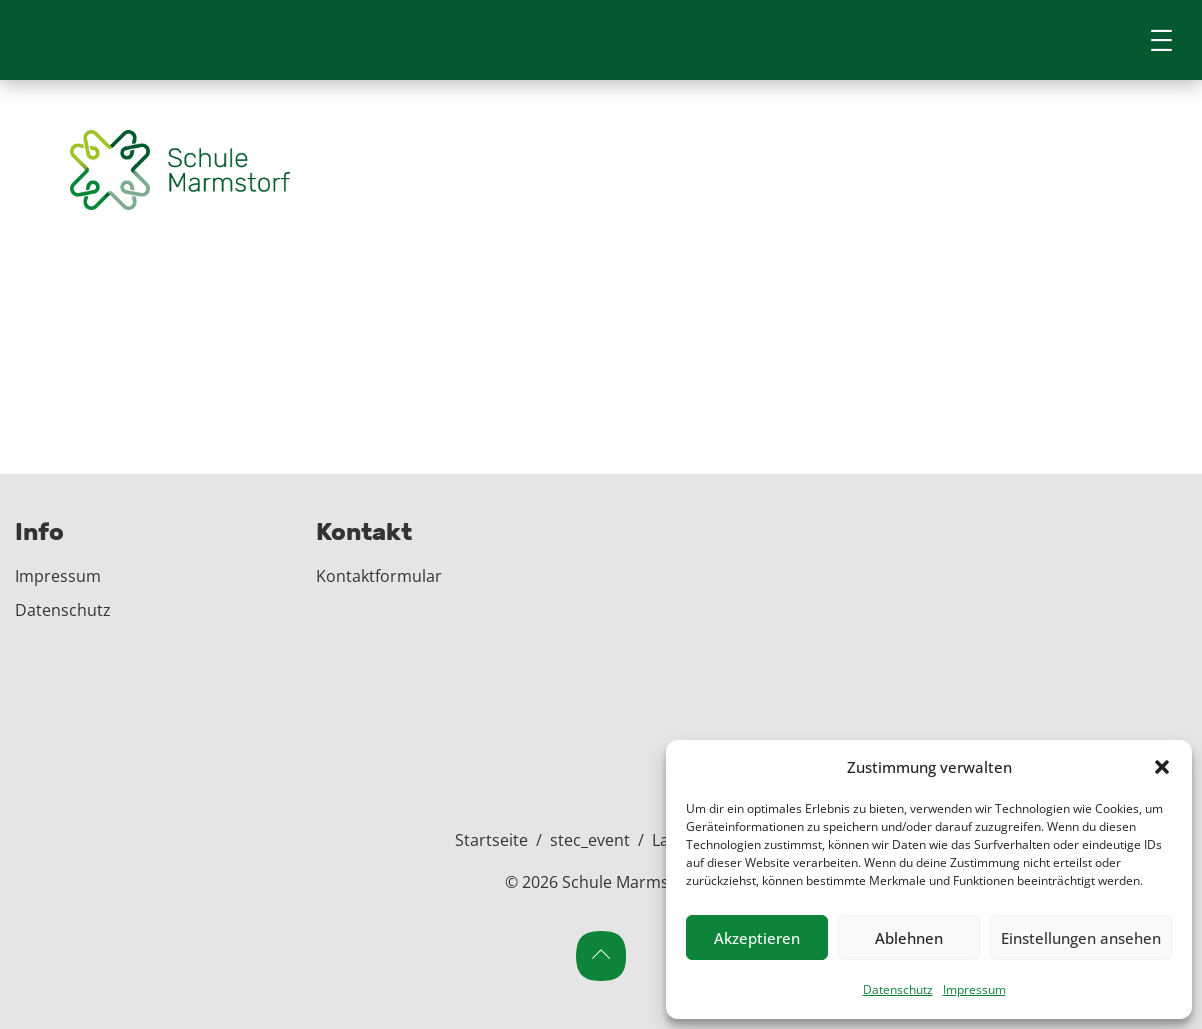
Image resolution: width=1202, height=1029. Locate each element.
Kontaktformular (379, 576)
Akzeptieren (757, 938)
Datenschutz (898, 989)
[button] (1162, 767)
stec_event (590, 840)
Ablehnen (909, 938)
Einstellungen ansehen (1081, 938)
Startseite (491, 840)
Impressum (974, 989)
